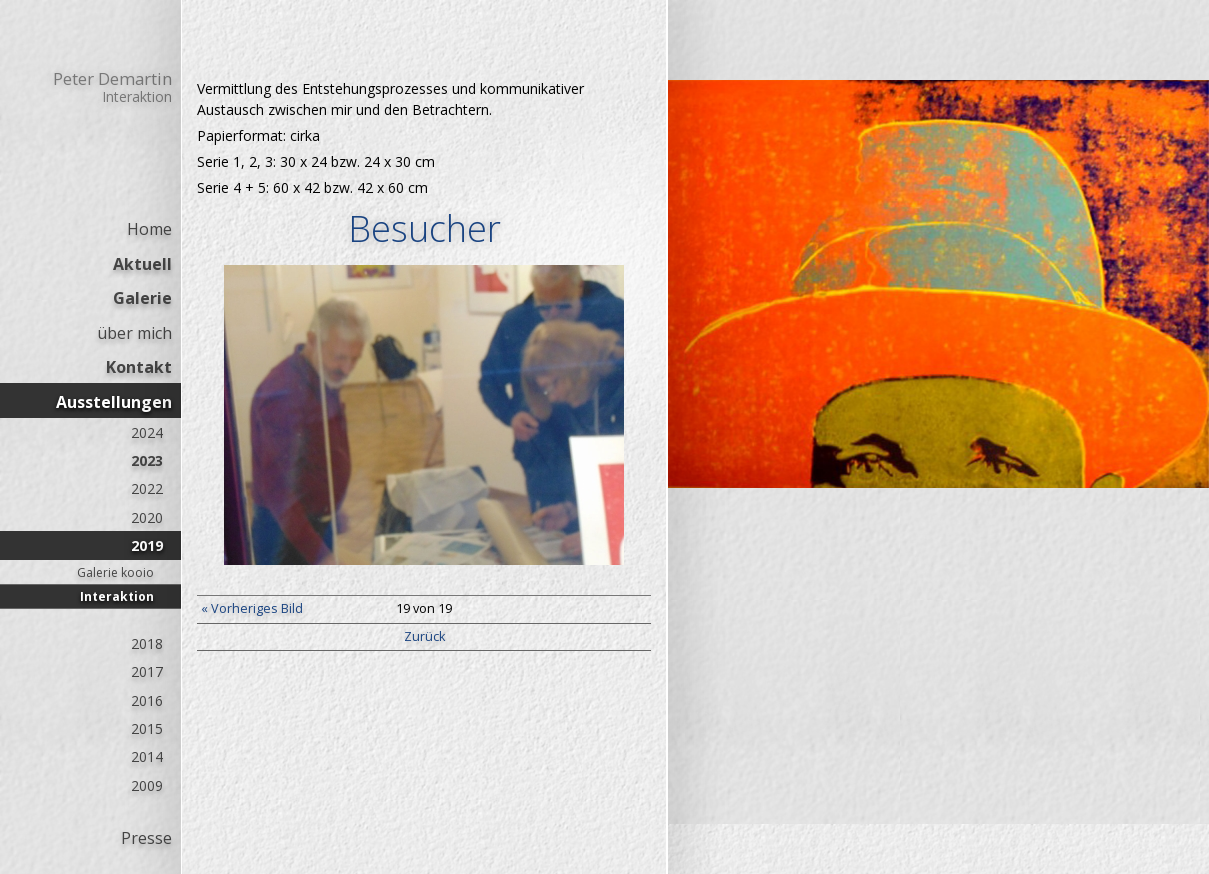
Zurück (424, 636)
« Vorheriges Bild (252, 608)
